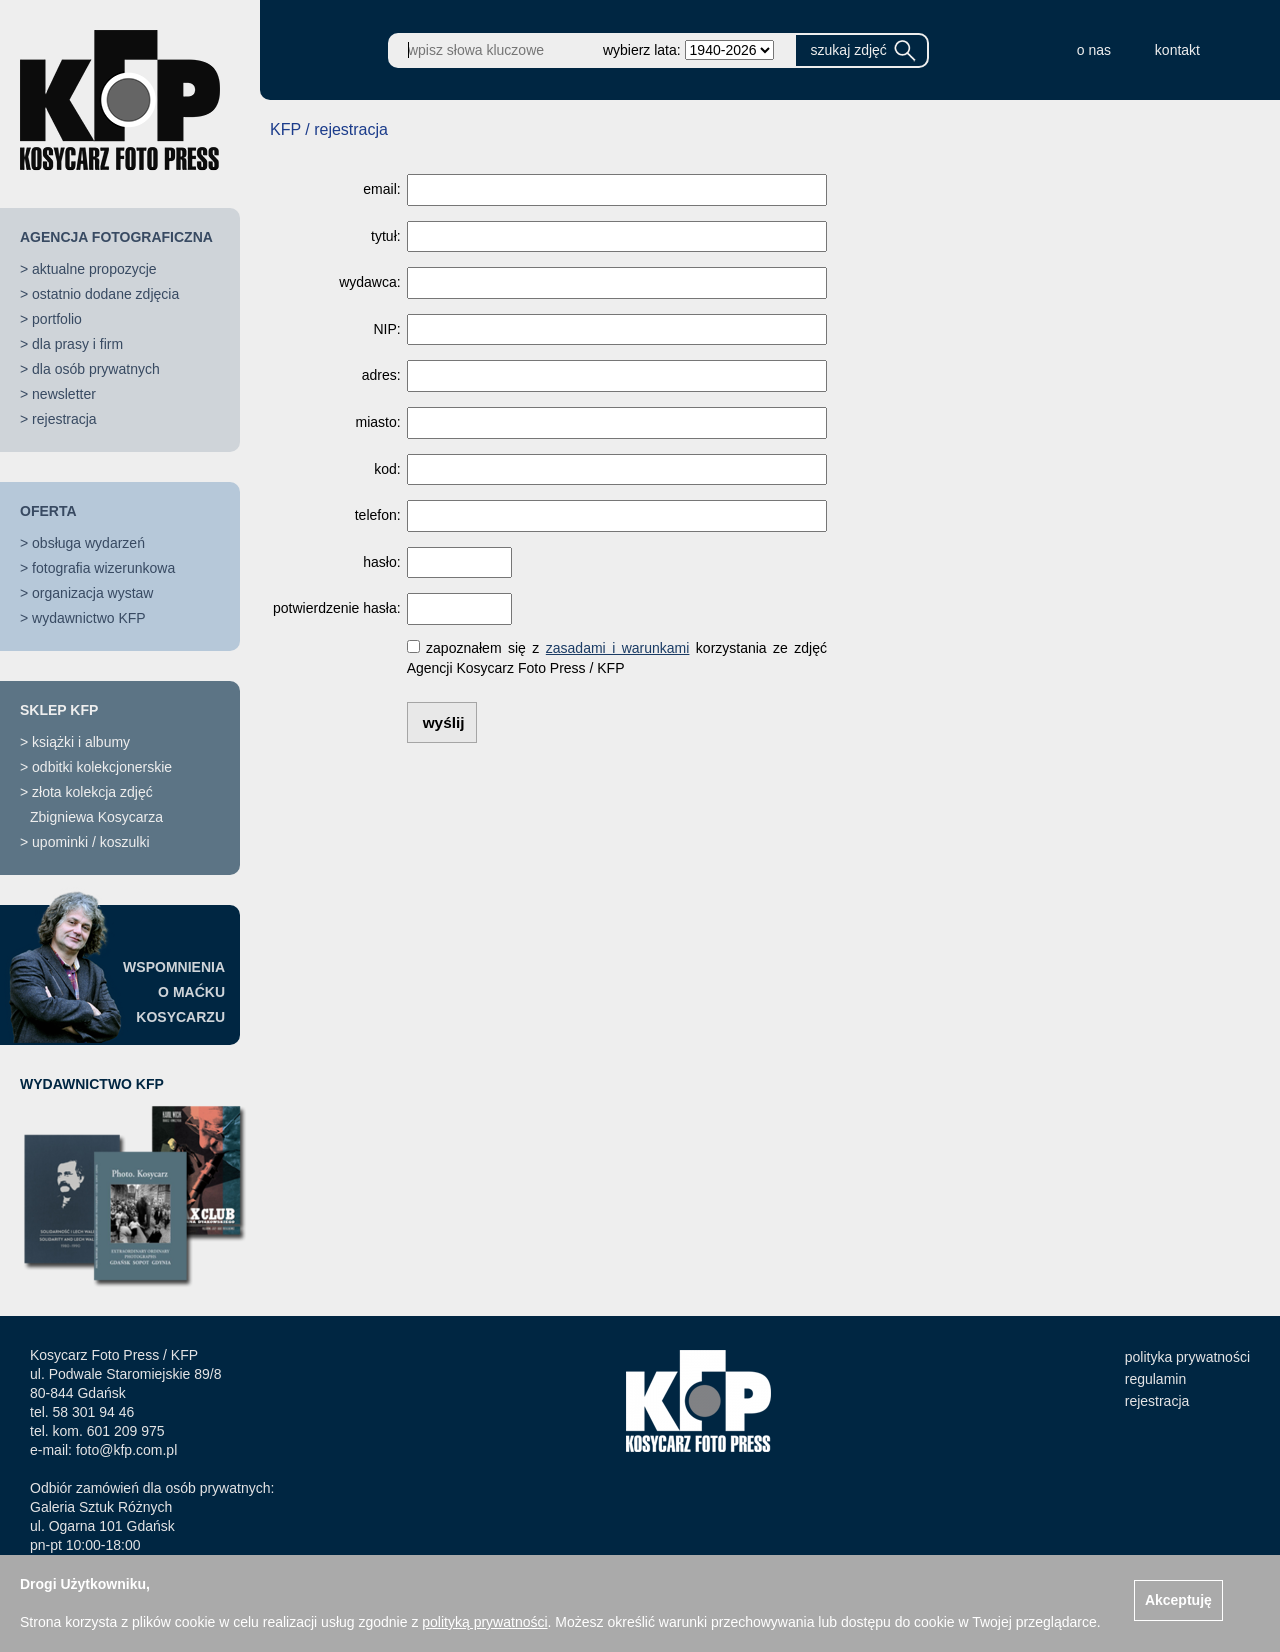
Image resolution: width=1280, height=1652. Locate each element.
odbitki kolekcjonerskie (102, 767)
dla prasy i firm (77, 344)
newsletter (64, 394)
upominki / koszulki (91, 842)
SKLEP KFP (59, 710)
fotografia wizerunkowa (103, 568)
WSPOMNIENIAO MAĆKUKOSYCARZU (174, 992)
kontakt (1177, 50)
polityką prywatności (484, 1622)
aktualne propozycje (94, 269)
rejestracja (64, 419)
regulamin (1155, 1379)
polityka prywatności (1187, 1357)
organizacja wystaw (92, 593)
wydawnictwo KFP (89, 618)
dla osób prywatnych (96, 369)
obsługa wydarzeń (88, 543)
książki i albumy (81, 742)
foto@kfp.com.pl (126, 1450)
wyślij (444, 722)
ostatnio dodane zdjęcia (105, 294)
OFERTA (48, 511)
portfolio (57, 319)
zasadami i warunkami (618, 648)
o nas (1094, 50)
